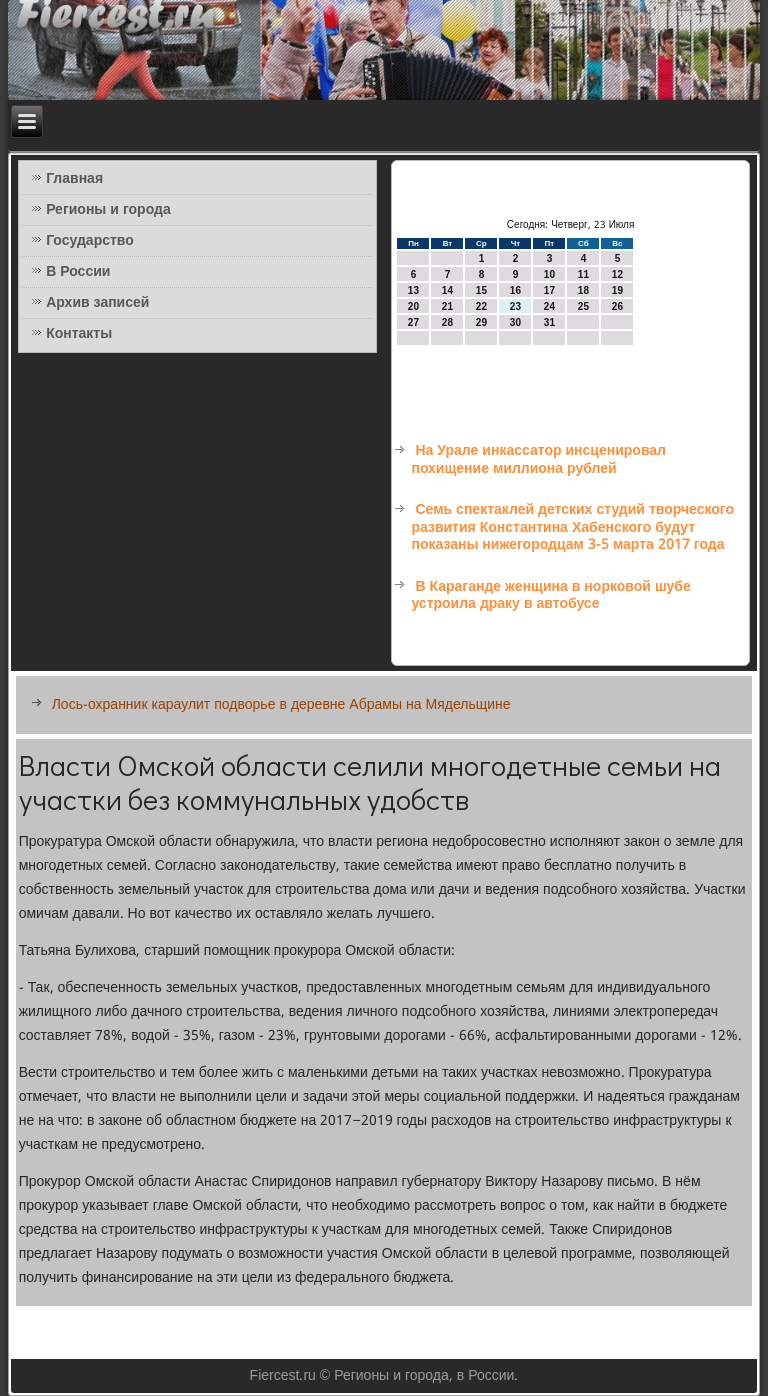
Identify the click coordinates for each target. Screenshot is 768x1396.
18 (583, 290)
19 (617, 290)
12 (617, 274)
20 (413, 306)
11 (583, 274)
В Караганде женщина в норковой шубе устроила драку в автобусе (550, 596)
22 (481, 306)
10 (549, 274)
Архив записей (97, 303)
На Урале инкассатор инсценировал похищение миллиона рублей (538, 460)
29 (481, 322)
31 (549, 322)
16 (515, 290)
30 (515, 322)
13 (413, 290)
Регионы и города (108, 210)
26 (617, 306)
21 (447, 306)
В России (78, 272)
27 (413, 322)
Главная (74, 179)
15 (481, 290)
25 (583, 306)
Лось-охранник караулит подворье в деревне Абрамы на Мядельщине (281, 705)
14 (447, 290)
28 (447, 322)
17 (549, 290)
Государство (90, 241)
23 (515, 306)
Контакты (79, 334)
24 (549, 306)
